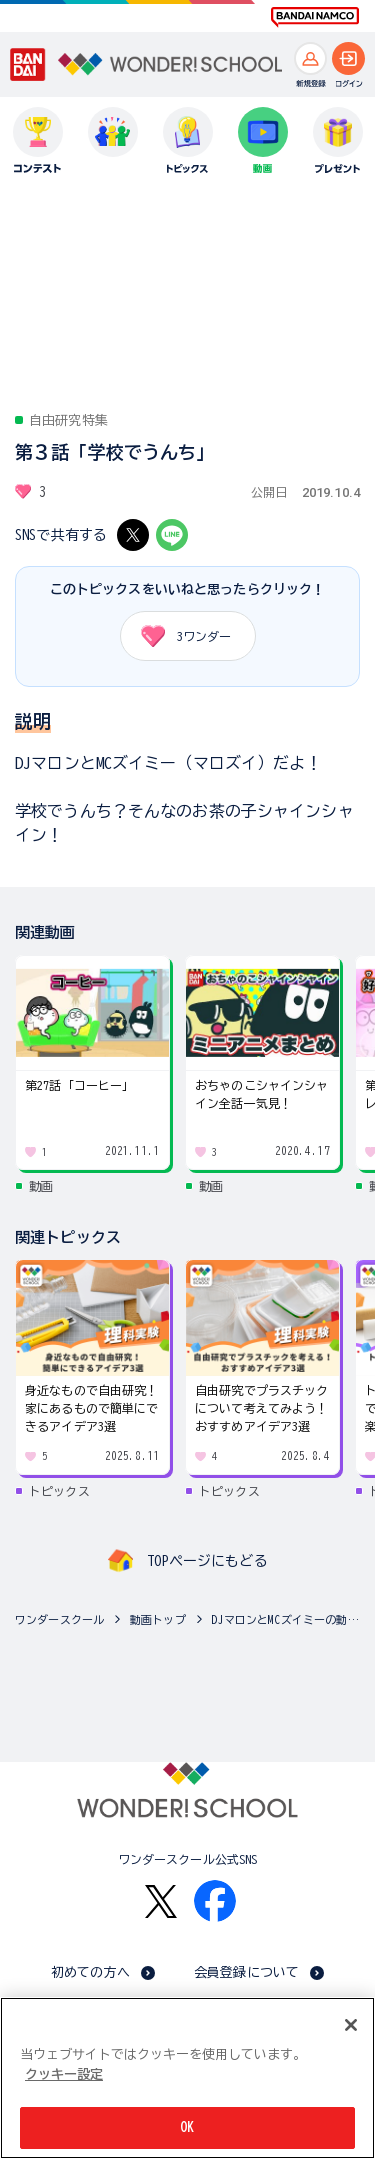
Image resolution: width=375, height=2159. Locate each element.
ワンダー (179, 636)
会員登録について (246, 1972)
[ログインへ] (348, 58)
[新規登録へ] (310, 58)
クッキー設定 (64, 2074)
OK (187, 2127)
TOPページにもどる (207, 1561)
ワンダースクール (59, 1619)
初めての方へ (90, 1972)
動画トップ (158, 1619)
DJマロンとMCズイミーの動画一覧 (288, 1619)
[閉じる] (351, 2025)
